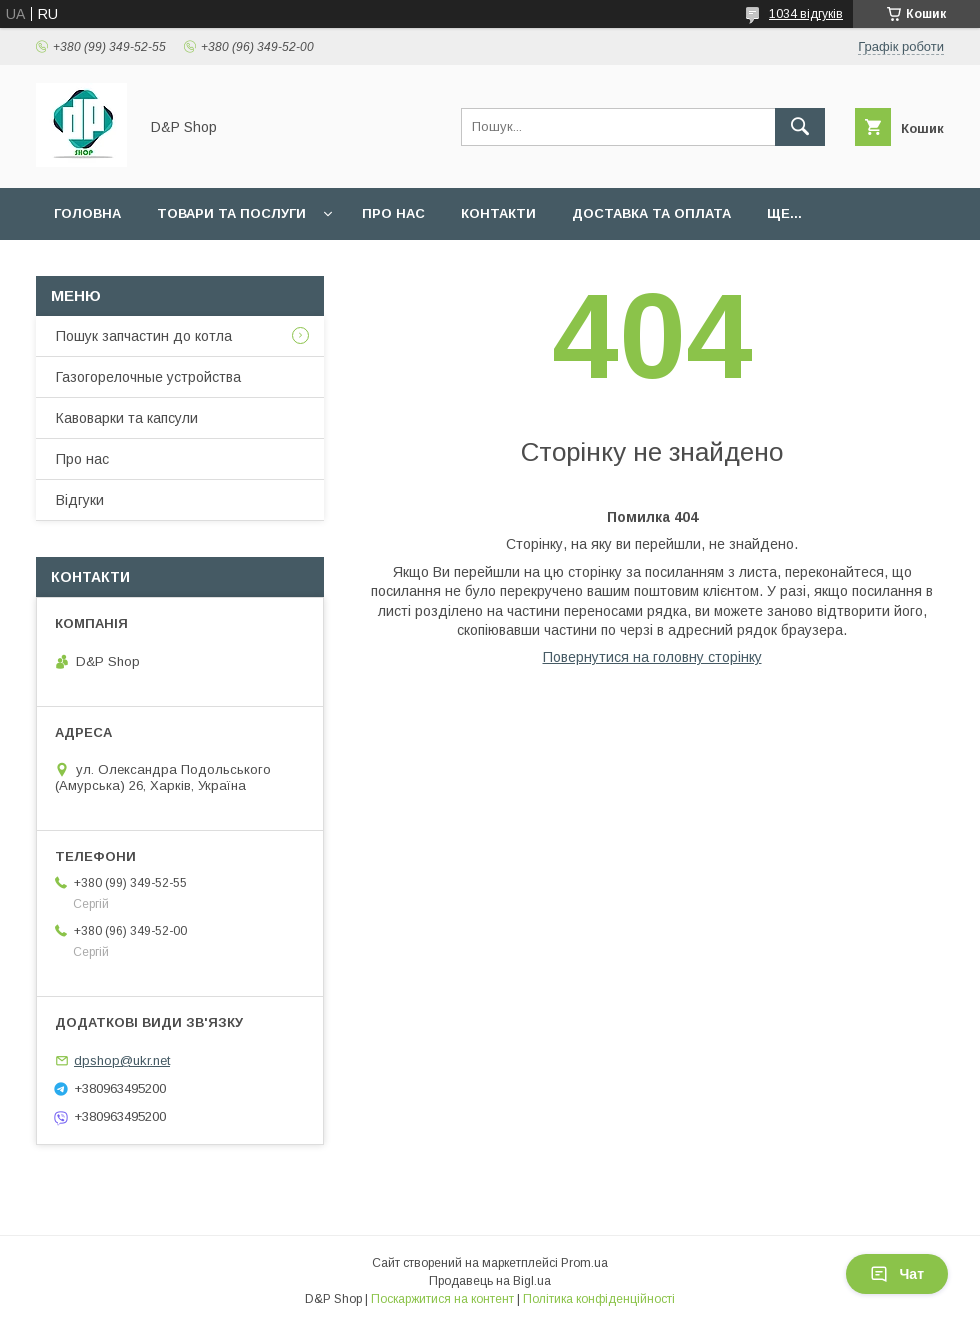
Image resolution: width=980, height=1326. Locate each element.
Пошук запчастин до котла (144, 336)
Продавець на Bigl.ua (490, 1281)
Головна (87, 213)
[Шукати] (800, 127)
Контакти (498, 213)
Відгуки (80, 500)
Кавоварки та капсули (127, 418)
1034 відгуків (806, 14)
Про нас (393, 213)
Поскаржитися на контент (442, 1299)
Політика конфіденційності (599, 1299)
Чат (897, 1274)
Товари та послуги (231, 213)
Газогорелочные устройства (148, 377)
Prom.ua (584, 1263)
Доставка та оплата (651, 213)
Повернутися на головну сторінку (652, 657)
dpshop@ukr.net (122, 1060)
